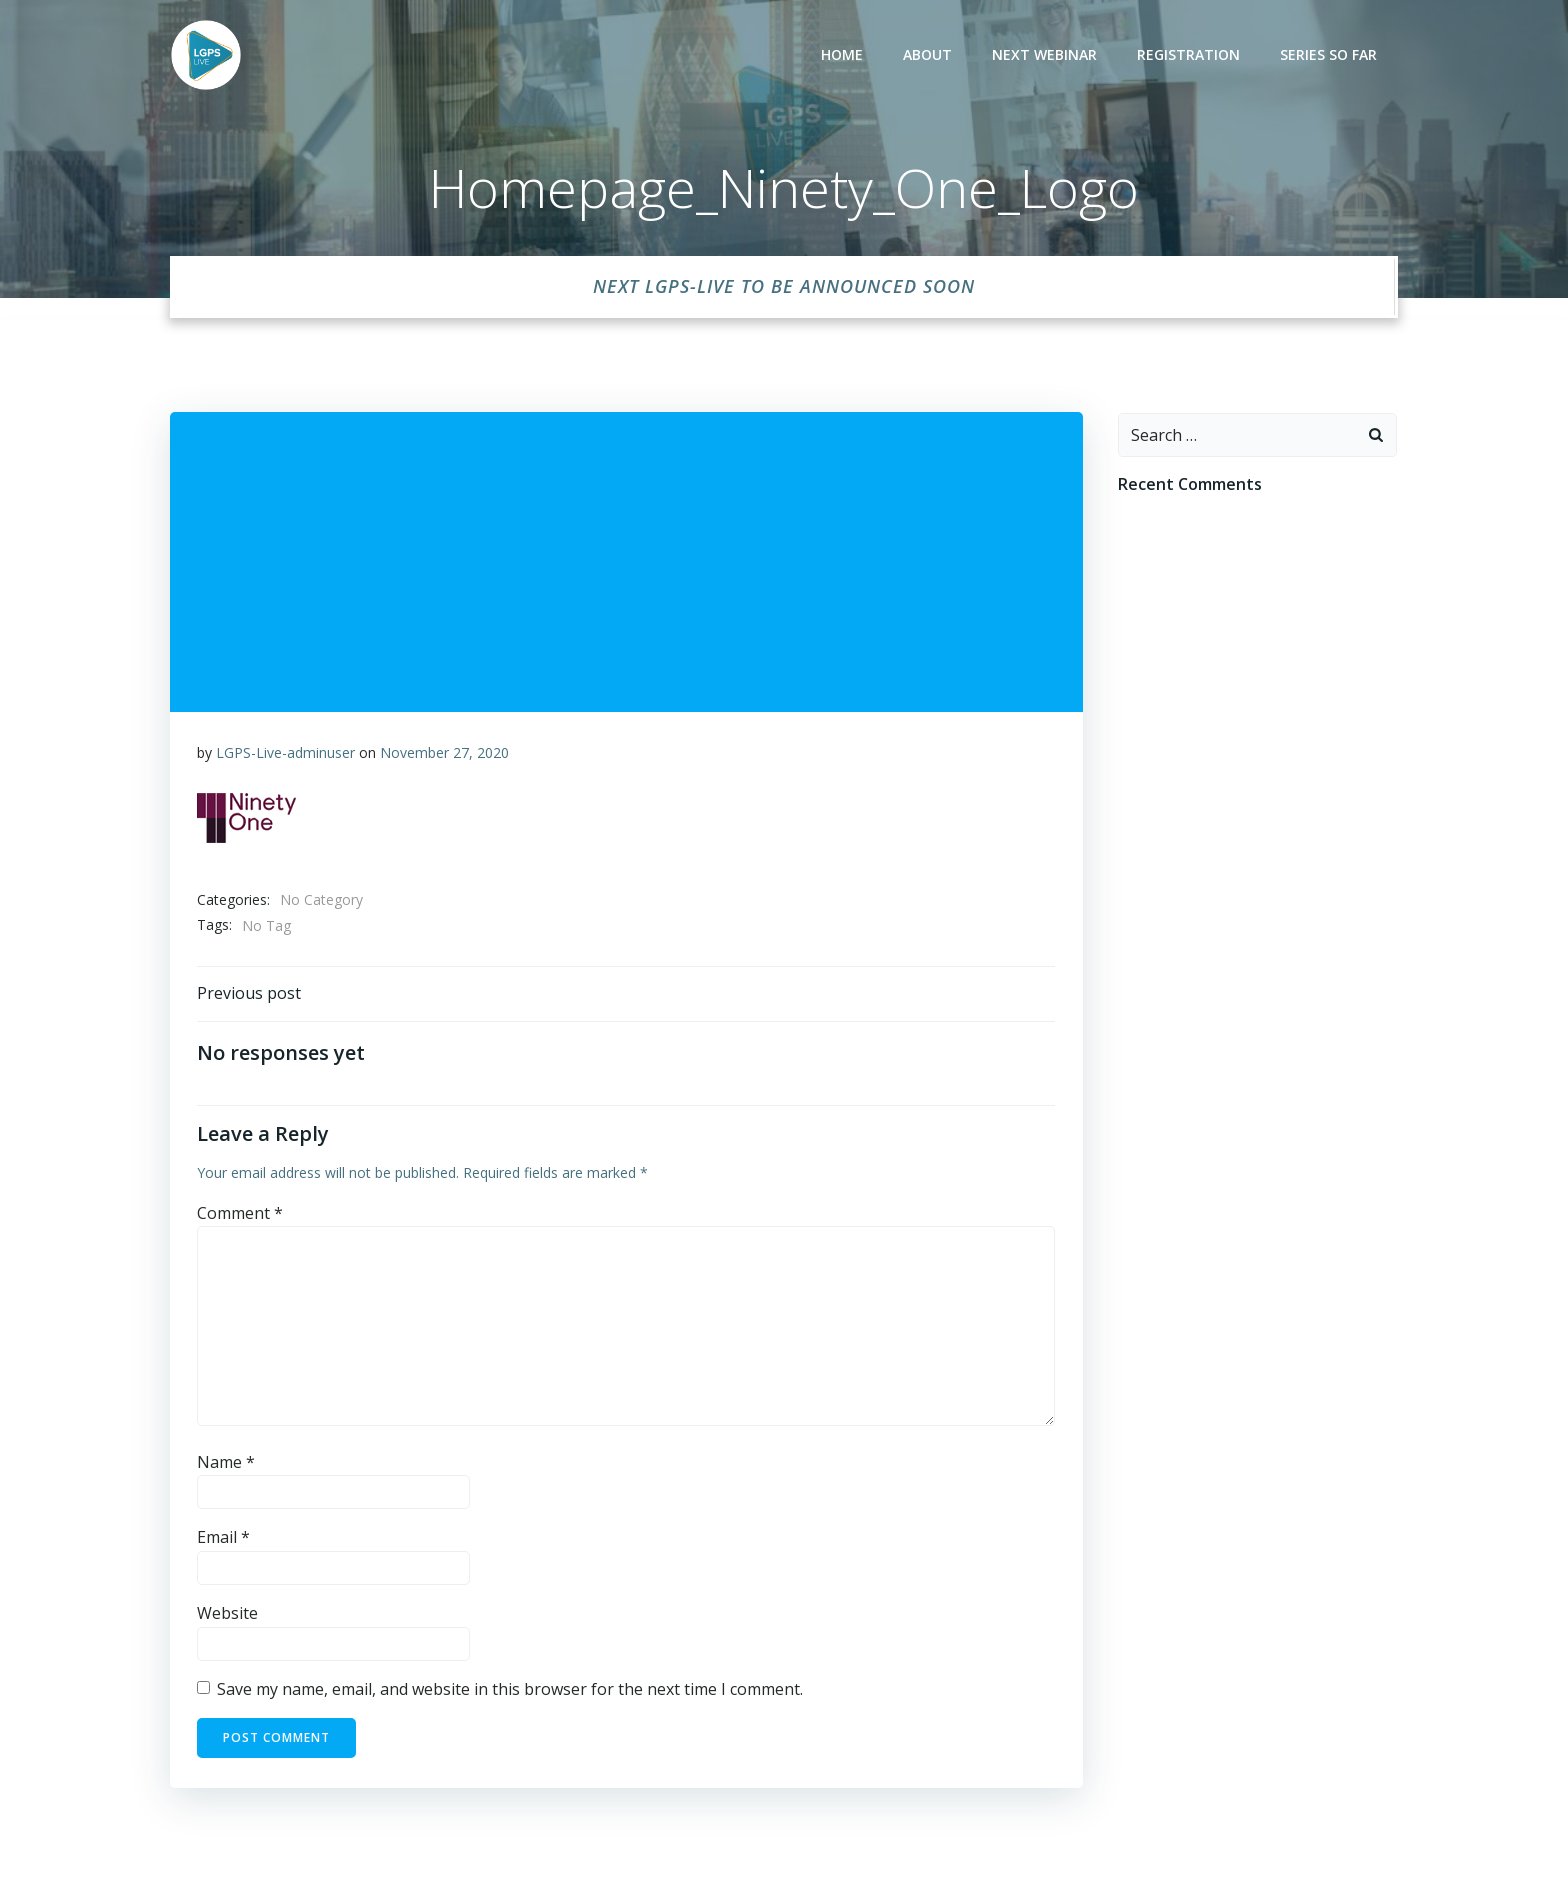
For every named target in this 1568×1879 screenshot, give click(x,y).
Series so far (1331, 55)
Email (224, 1537)
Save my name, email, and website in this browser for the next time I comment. (511, 1689)
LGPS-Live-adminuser (286, 748)
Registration (1191, 55)
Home (845, 55)
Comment (241, 1213)
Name (227, 1462)
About (930, 55)
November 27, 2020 (445, 748)
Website (228, 1613)
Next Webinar (1047, 55)
